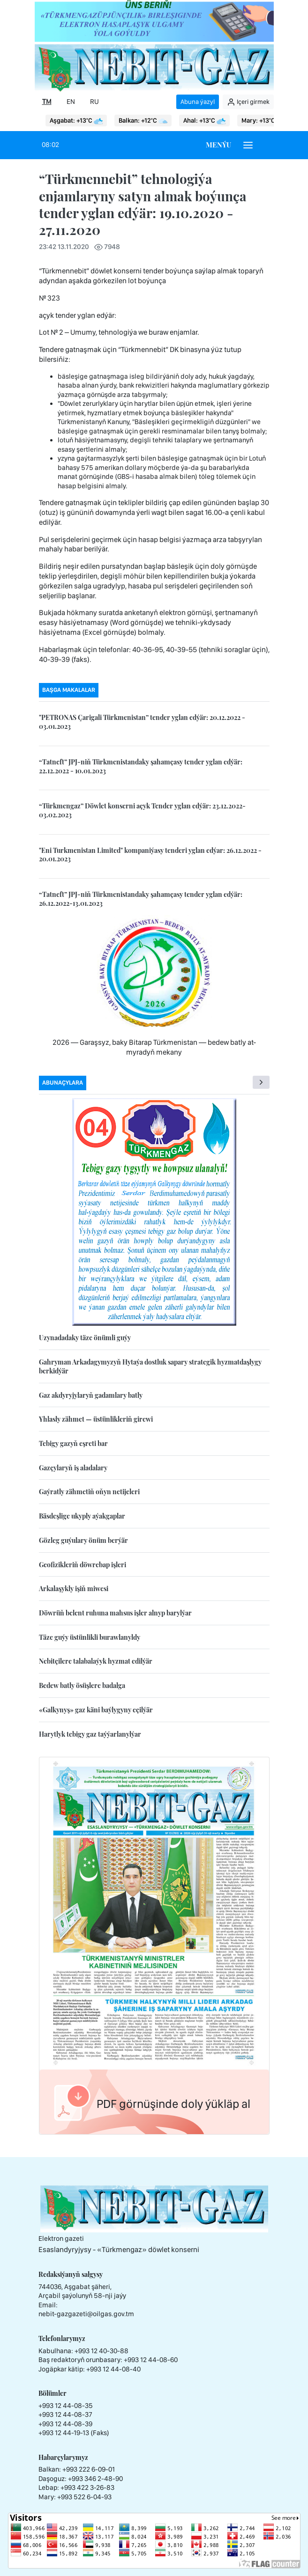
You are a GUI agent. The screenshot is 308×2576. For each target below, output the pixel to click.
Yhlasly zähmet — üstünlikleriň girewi (96, 1419)
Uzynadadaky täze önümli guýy (85, 1337)
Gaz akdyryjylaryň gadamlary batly (91, 1395)
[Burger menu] (248, 145)
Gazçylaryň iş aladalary (73, 1467)
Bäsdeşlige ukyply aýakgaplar (82, 1516)
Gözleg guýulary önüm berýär (83, 1540)
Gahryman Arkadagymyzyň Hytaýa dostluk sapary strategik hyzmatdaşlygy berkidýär (150, 1366)
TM (47, 101)
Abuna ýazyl (197, 101)
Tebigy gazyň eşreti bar (73, 1443)
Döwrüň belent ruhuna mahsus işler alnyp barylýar (115, 1612)
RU (94, 101)
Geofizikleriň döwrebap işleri (82, 1564)
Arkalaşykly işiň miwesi (73, 1588)
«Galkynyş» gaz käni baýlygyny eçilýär (96, 1709)
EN (71, 101)
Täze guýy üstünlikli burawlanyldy (89, 1637)
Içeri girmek (248, 102)
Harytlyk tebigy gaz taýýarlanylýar (90, 1734)
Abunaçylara (62, 1082)
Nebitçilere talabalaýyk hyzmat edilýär (95, 1661)
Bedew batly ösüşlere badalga (82, 1685)
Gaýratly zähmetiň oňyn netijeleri (89, 1491)
